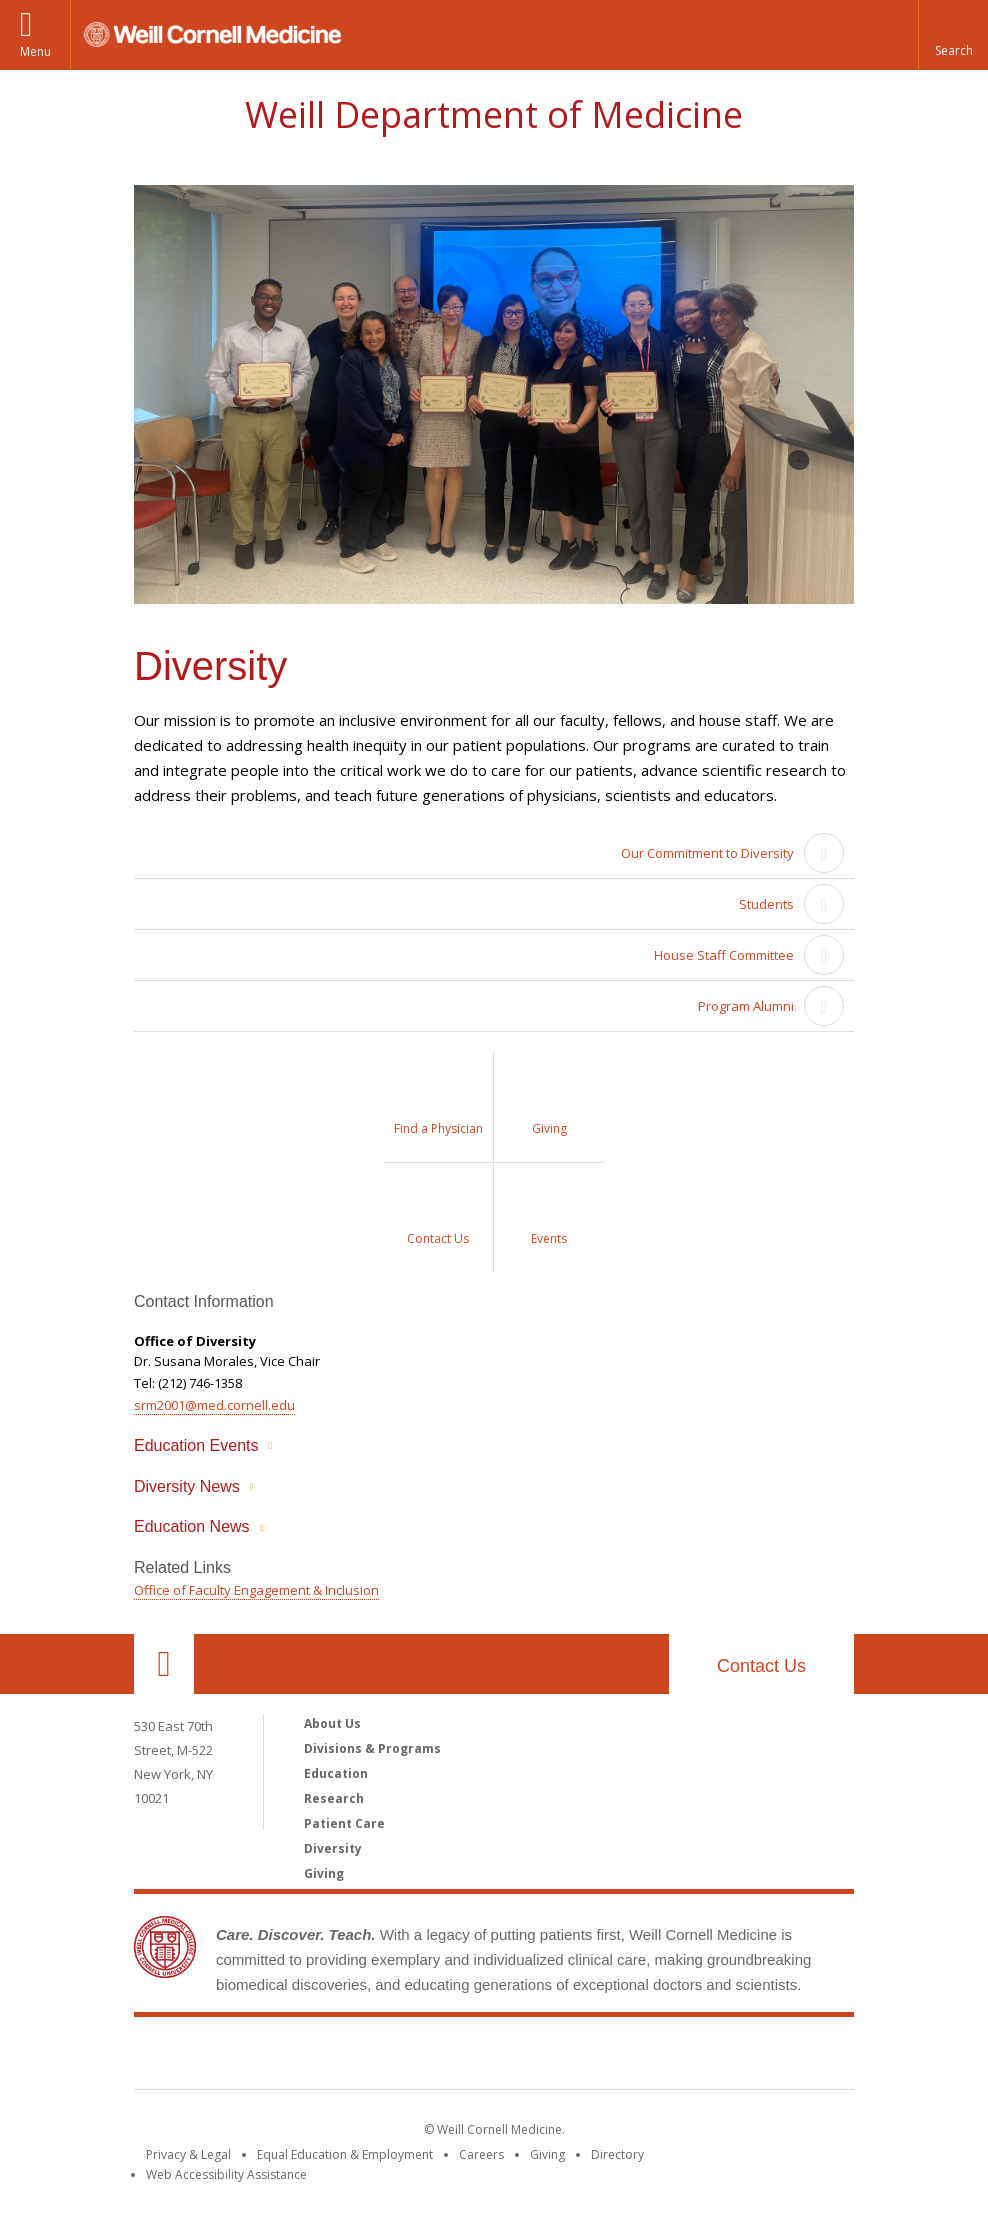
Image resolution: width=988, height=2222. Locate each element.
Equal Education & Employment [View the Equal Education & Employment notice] (345, 2154)
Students (766, 904)
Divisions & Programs (372, 1748)
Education (336, 1773)
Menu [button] (35, 51)
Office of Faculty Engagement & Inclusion (256, 1590)
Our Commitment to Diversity (707, 853)
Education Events (196, 1445)
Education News (192, 1526)
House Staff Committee (724, 955)
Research (334, 1798)
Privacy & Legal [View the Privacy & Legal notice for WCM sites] (188, 2154)
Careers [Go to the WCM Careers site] (481, 2154)
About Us (332, 1723)
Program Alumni (746, 1006)
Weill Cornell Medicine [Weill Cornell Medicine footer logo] (348, 2057)
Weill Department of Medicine (494, 114)
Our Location (164, 1664)
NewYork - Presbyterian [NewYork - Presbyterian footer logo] (661, 2057)
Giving (324, 1873)
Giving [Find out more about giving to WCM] (547, 2154)
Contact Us (761, 1666)
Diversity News (187, 1486)
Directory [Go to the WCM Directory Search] (617, 2154)
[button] (953, 35)
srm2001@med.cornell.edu (214, 1405)
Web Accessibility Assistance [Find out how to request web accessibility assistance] (226, 2174)
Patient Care (344, 1823)
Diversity (333, 1848)
